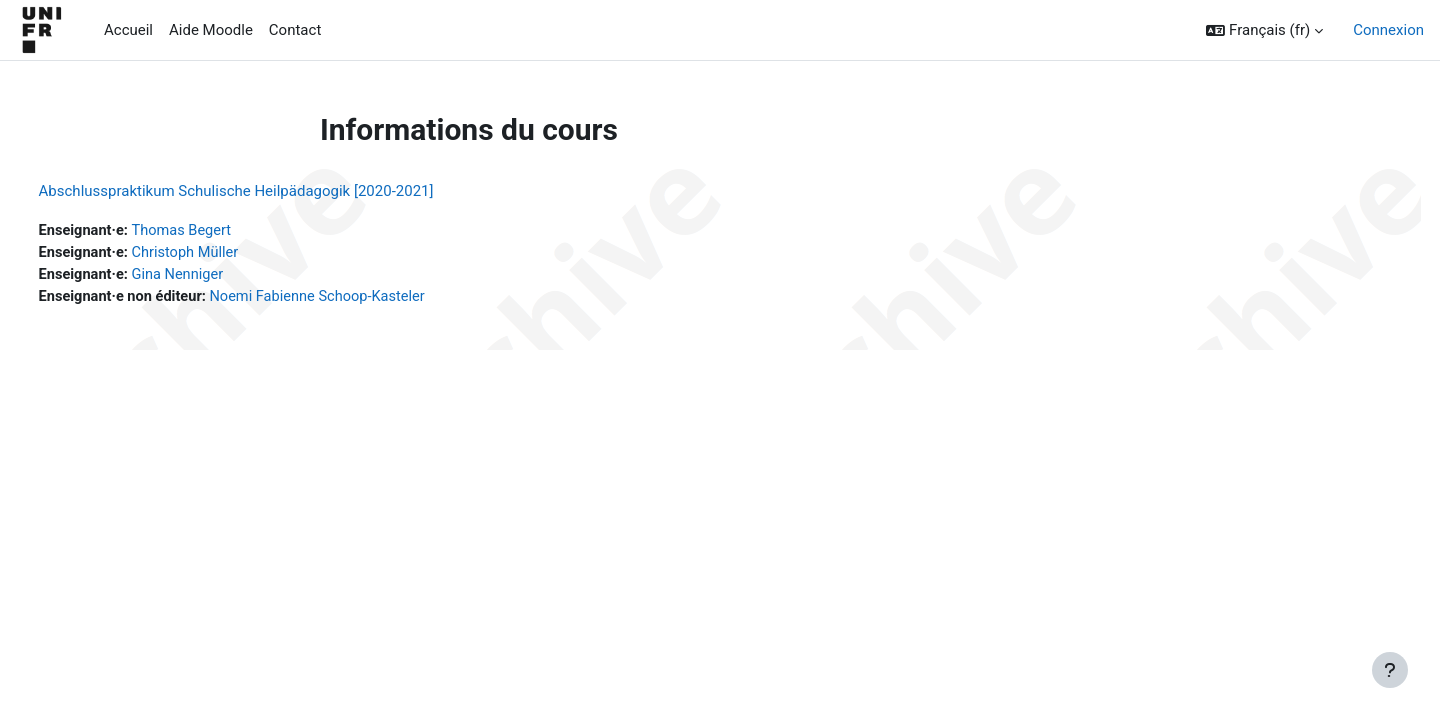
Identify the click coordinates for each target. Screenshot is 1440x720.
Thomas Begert (223, 231)
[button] (1264, 30)
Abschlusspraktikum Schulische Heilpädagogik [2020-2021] (273, 191)
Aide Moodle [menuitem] (211, 30)
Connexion (1388, 30)
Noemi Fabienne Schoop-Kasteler (363, 299)
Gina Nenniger (219, 276)
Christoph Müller (227, 254)
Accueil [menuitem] (128, 30)
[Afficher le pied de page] (1390, 670)
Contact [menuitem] (295, 30)
